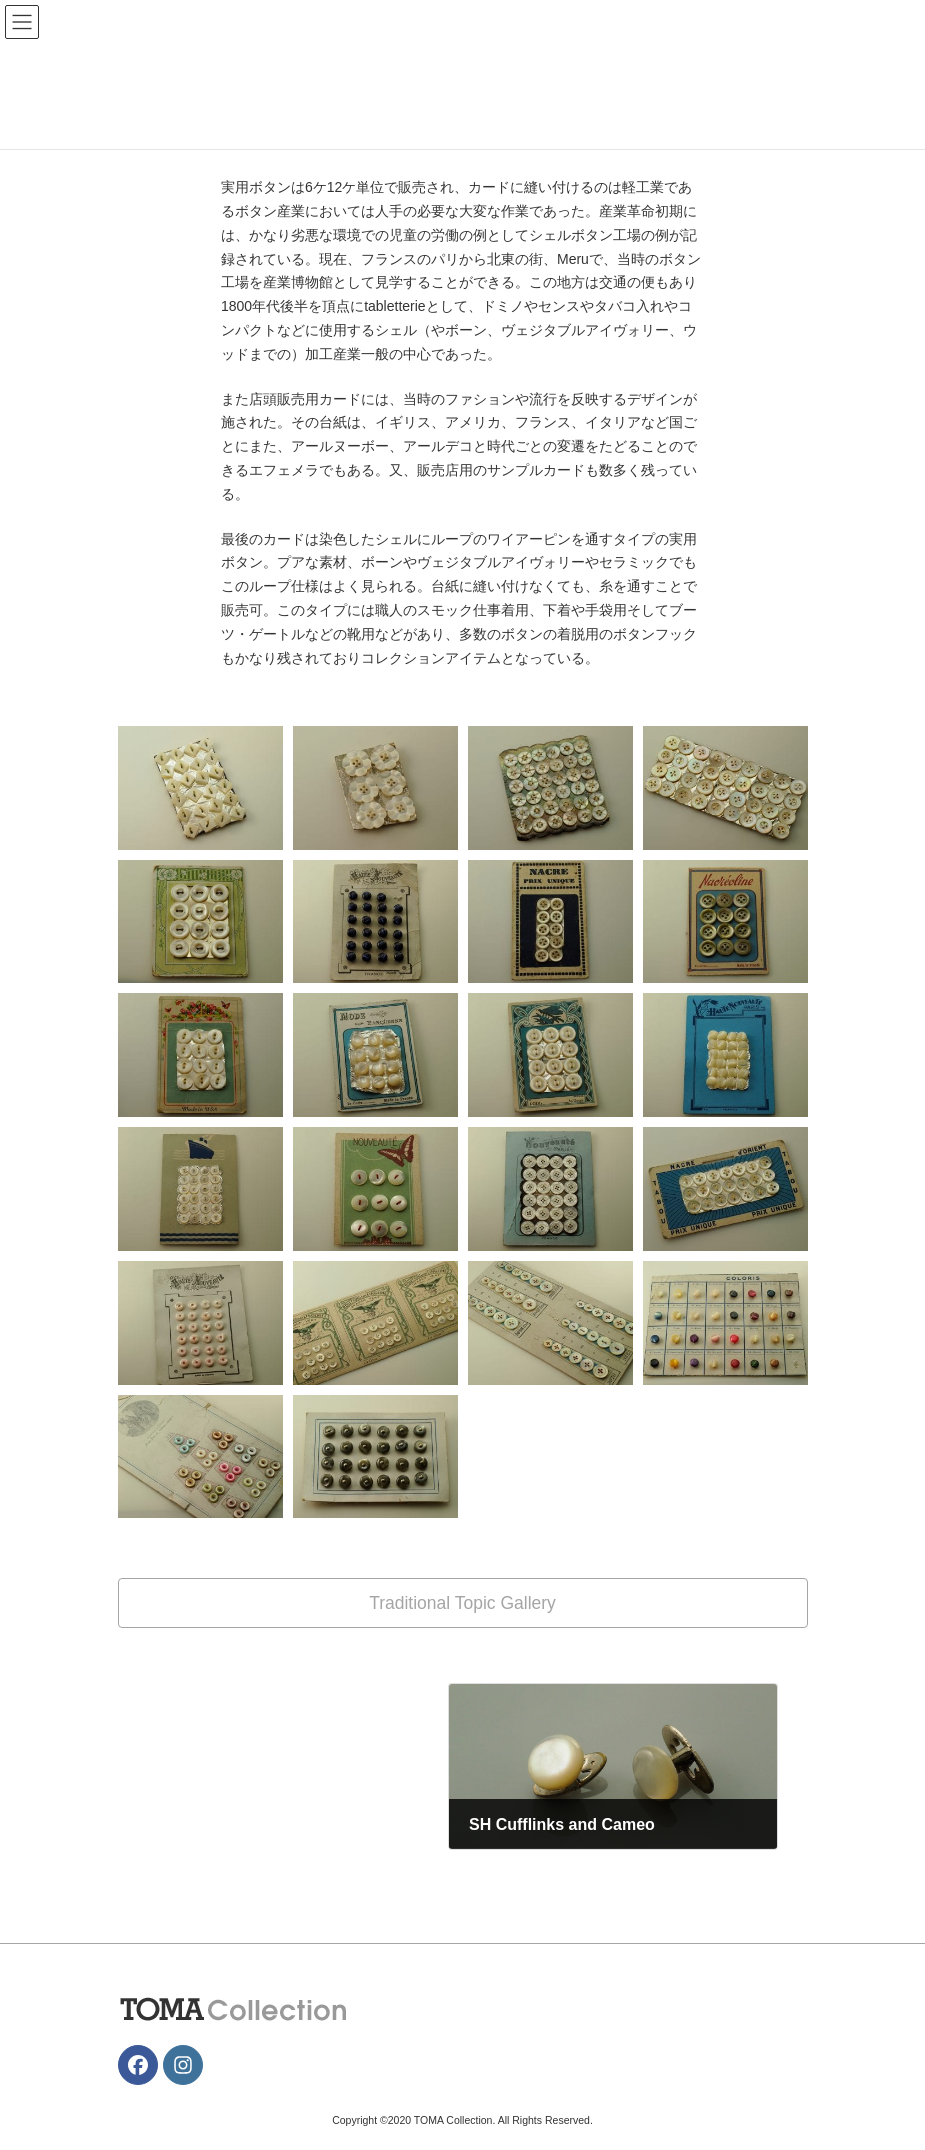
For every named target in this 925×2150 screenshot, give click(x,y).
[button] (463, 1602)
